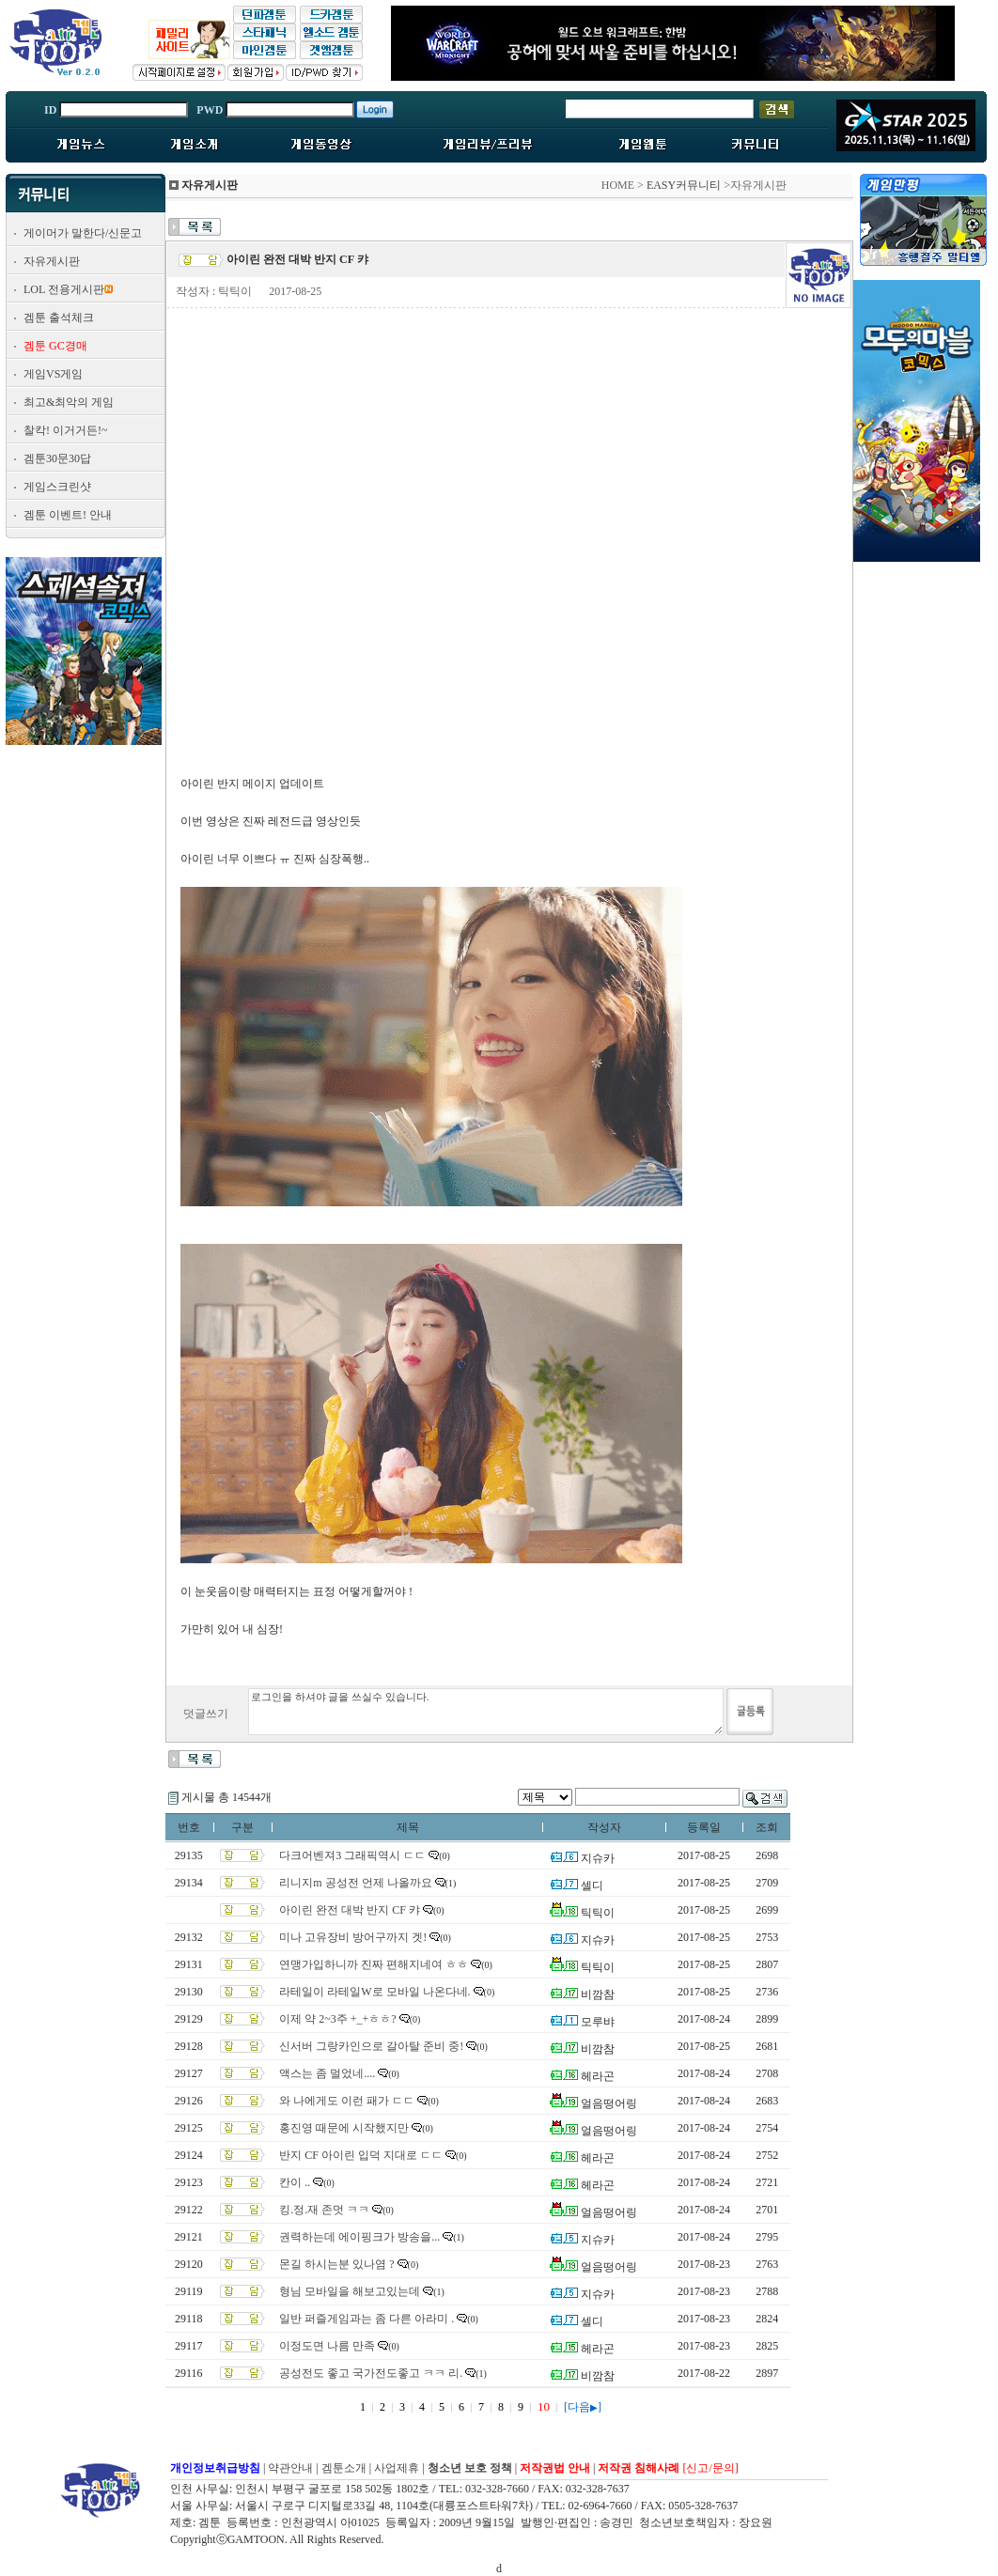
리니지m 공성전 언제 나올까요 (355, 1882)
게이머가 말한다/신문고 (82, 233)
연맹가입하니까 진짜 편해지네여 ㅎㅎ (373, 1964)
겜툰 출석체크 (58, 317)
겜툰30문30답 (57, 458)
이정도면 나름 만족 (327, 2345)
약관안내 (290, 2468)
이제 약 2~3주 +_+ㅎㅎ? (337, 2018)
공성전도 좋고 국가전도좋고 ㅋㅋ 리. (370, 2373)
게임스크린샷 (57, 486)
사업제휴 (396, 2468)
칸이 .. (294, 2182)
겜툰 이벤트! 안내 (67, 514)
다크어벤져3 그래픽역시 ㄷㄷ (352, 1855)
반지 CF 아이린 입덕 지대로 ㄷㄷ (361, 2155)
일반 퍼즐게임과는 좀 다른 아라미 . (366, 2318)
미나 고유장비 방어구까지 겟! (353, 1937)
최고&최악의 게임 (68, 402)
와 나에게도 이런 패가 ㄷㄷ (346, 2100)
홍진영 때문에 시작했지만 (344, 2127)
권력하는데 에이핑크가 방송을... (359, 2236)
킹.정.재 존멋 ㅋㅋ (324, 2209)
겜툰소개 (343, 2468)
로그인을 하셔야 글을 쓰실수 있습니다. (486, 1711)
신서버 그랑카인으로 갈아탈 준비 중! (371, 2046)
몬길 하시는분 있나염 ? (336, 2264)
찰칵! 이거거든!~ (65, 430)
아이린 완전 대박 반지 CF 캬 (349, 1909)
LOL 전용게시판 (63, 289)
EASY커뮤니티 (684, 185)
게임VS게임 (53, 373)
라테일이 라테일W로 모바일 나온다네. (374, 1991)
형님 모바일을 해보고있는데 (349, 2291)
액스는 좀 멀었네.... (327, 2073)
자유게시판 (51, 261)
